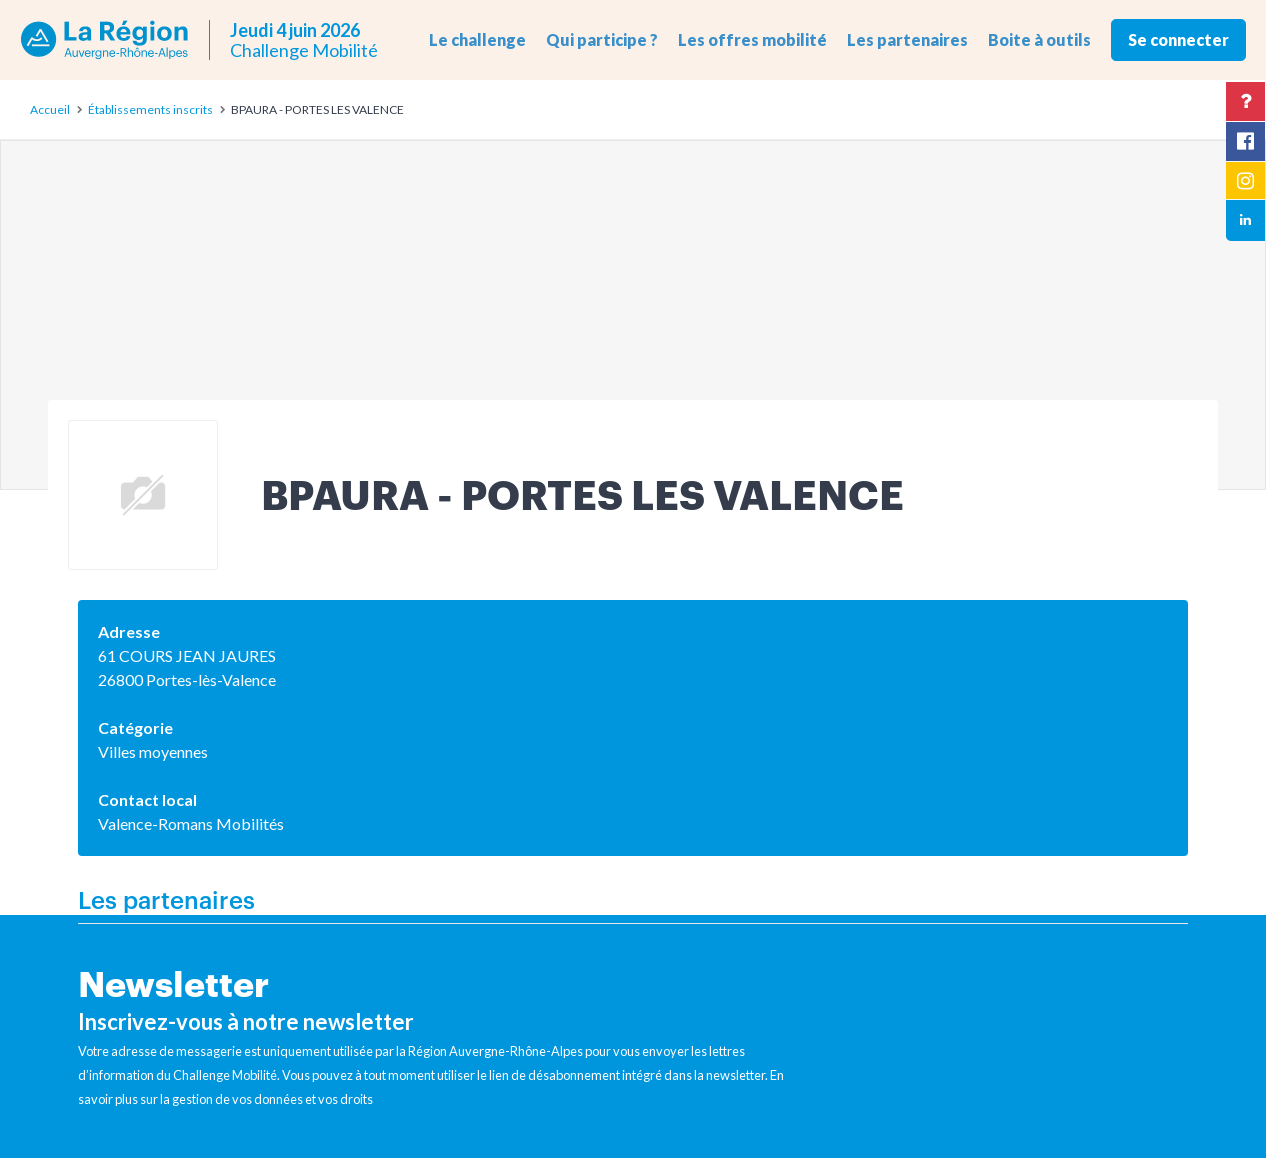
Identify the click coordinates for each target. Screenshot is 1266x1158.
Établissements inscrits (150, 109)
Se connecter (1178, 39)
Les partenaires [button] (907, 39)
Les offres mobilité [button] (752, 39)
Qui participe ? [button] (602, 39)
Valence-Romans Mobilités (191, 823)
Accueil (50, 109)
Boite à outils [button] (1039, 39)
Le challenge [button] (477, 39)
